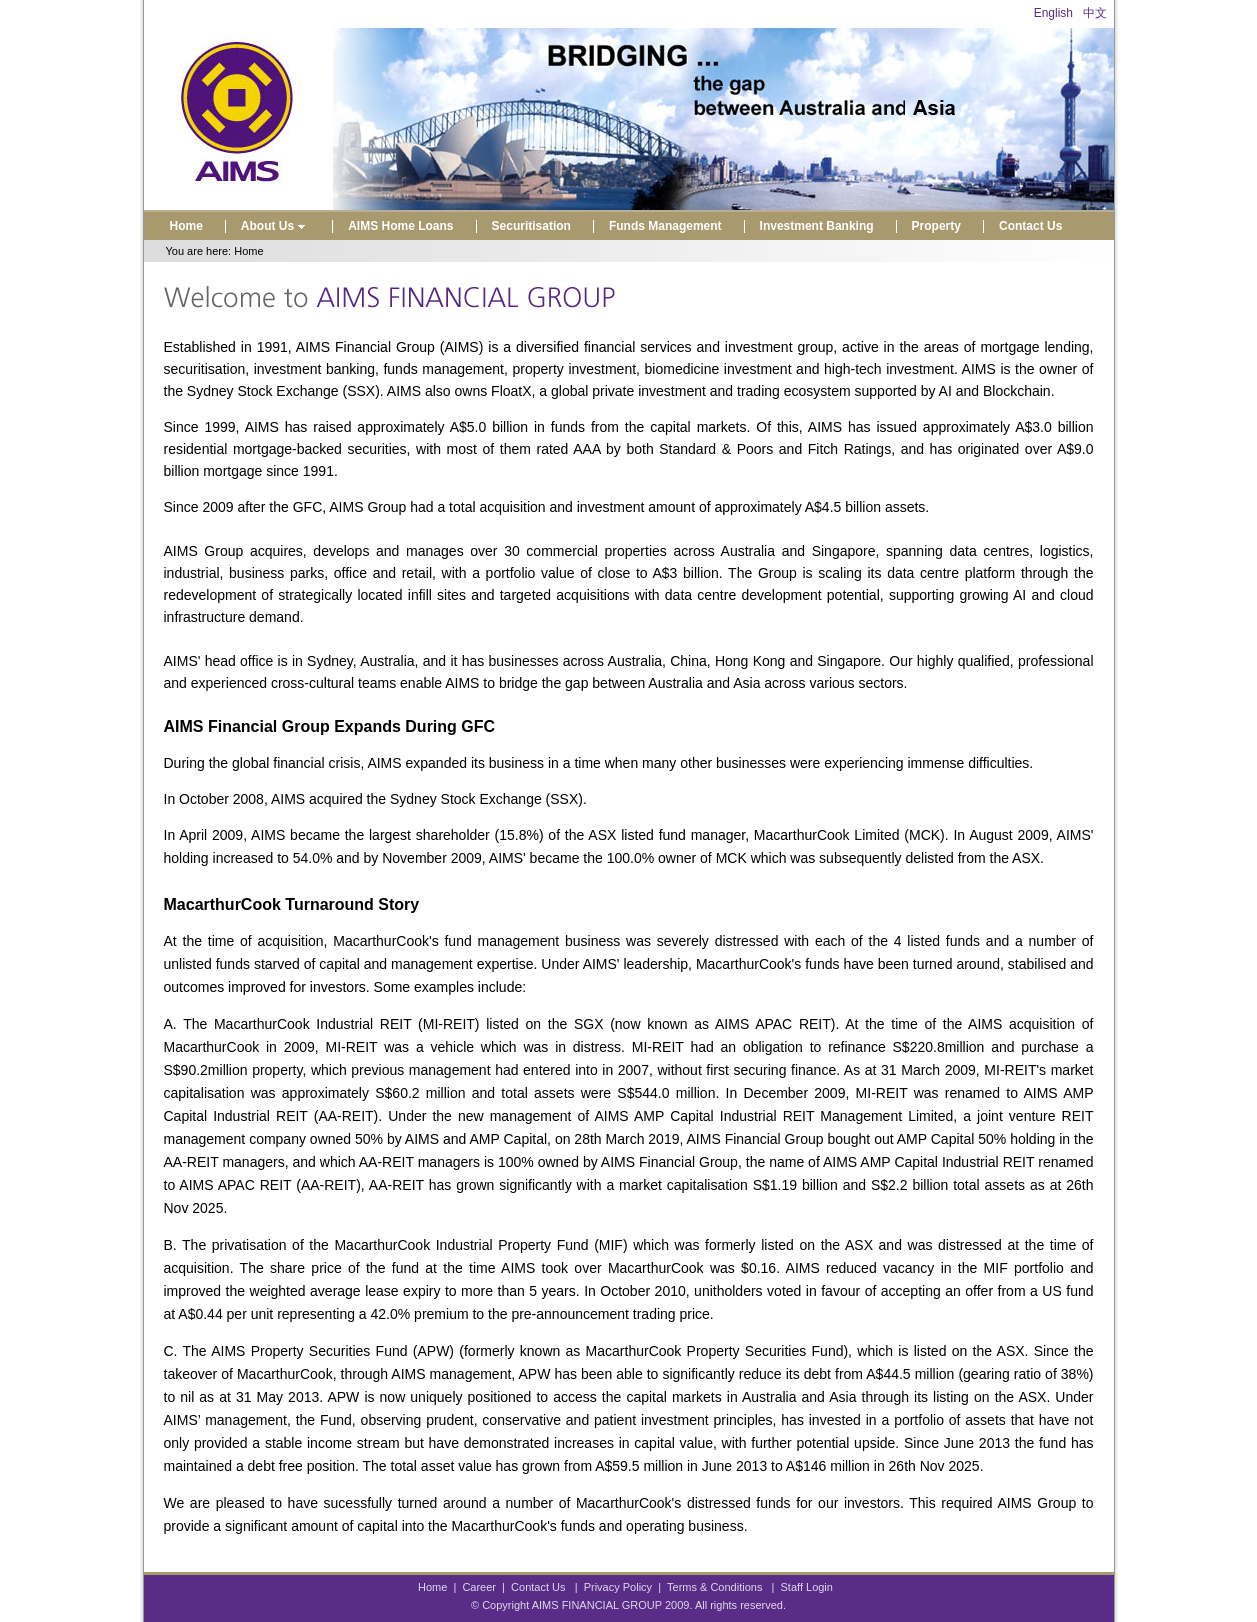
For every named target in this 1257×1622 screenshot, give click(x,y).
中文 (1095, 13)
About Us (275, 226)
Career (479, 1587)
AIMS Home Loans (400, 226)
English (1053, 13)
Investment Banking (817, 226)
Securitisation (531, 226)
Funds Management (665, 226)
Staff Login (807, 1587)
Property (936, 226)
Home (186, 226)
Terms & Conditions (714, 1587)
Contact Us (1030, 226)
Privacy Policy (618, 1587)
